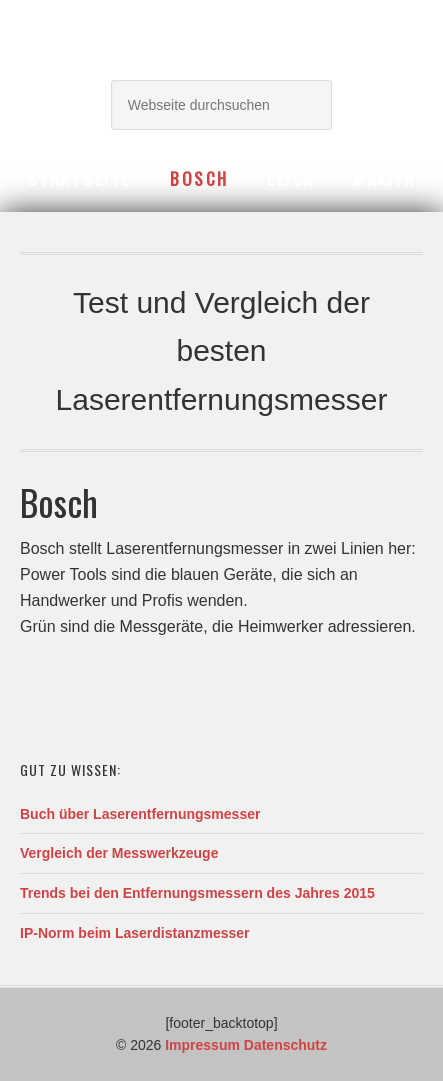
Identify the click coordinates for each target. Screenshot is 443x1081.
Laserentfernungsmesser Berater (222, 32)
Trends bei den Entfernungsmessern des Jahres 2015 (197, 893)
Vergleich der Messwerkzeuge (119, 853)
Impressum (202, 1045)
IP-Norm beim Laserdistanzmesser (135, 933)
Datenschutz (285, 1045)
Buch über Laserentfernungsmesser (140, 814)
